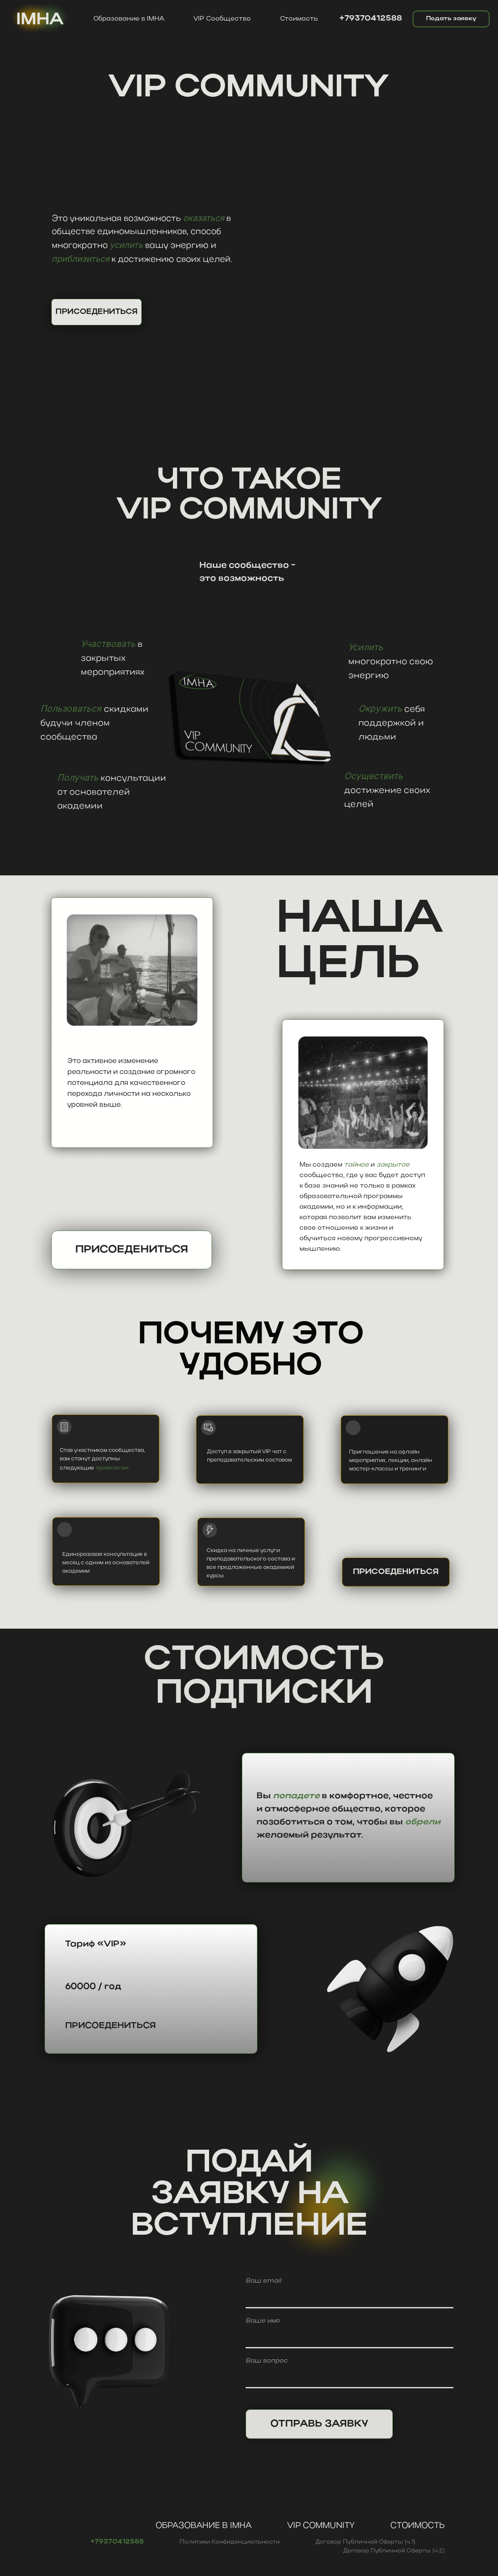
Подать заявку (451, 19)
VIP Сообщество (222, 19)
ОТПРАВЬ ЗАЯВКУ (319, 2423)
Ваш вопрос (267, 2359)
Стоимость (299, 19)
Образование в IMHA (128, 19)
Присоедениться (133, 1249)
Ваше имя (263, 2319)
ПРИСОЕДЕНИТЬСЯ (97, 312)
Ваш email (263, 2279)
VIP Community (321, 2526)
